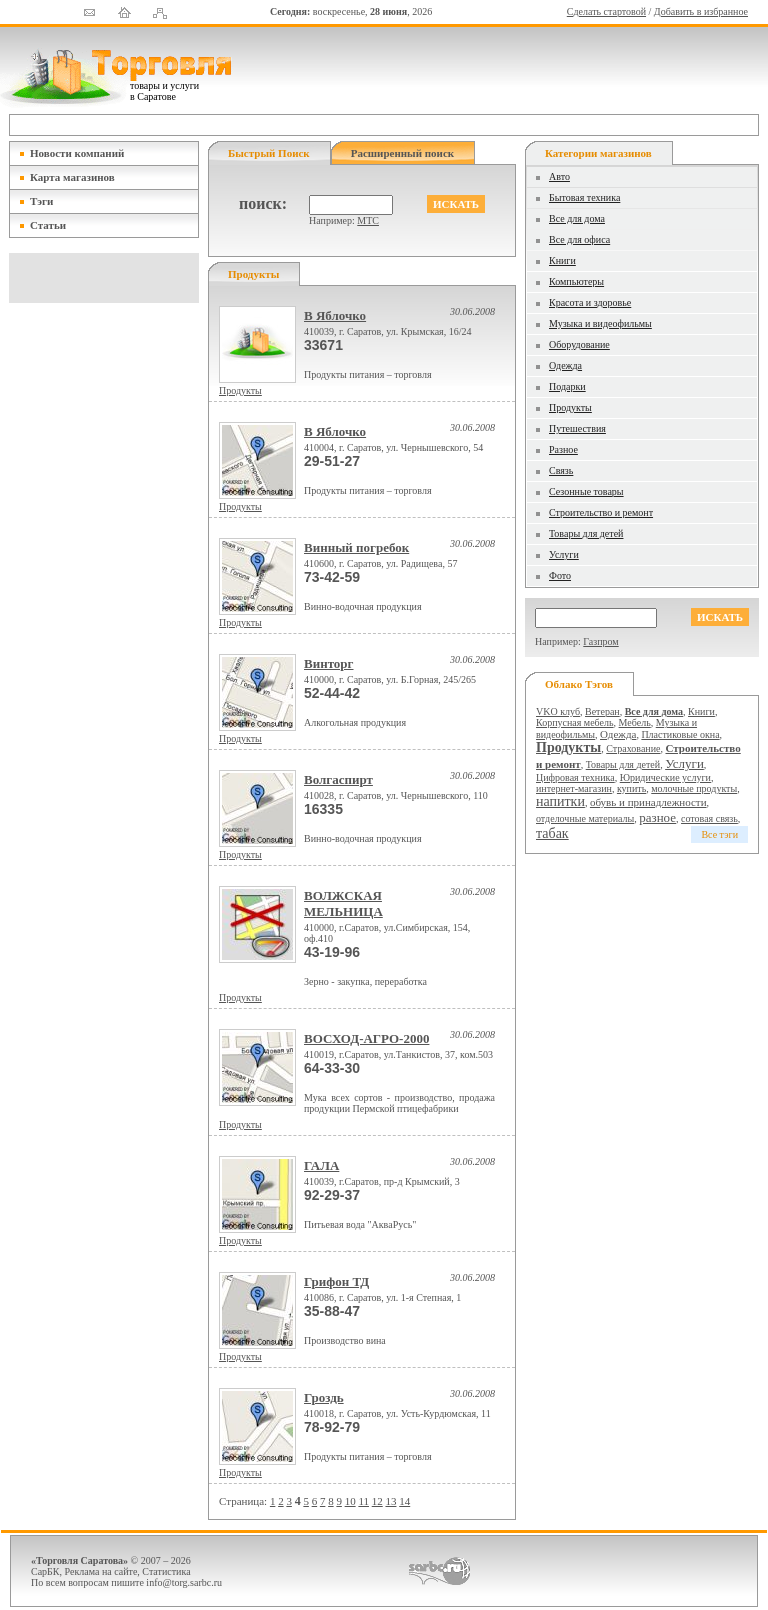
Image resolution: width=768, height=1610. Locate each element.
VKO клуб (558, 711)
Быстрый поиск (269, 153)
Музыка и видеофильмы (600, 323)
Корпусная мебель (575, 722)
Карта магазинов (72, 177)
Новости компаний (77, 153)
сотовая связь (709, 818)
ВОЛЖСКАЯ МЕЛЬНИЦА (343, 903)
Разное (563, 449)
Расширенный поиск (402, 153)
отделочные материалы (585, 818)
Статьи (48, 225)
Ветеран (602, 711)
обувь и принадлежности (648, 802)
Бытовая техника (584, 197)
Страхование (633, 748)
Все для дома (577, 218)
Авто (559, 176)
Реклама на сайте (101, 1571)
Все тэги (719, 834)
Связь (561, 470)
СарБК (45, 1571)
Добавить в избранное (701, 11)
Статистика (166, 1571)
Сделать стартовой (606, 11)
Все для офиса (579, 239)
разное (657, 817)
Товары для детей (586, 533)
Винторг (329, 663)
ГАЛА (321, 1165)
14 (404, 1501)
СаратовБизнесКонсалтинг (439, 1571)
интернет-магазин (574, 788)
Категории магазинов (598, 153)
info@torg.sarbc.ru (184, 1582)
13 (390, 1501)
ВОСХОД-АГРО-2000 (366, 1038)
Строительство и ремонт (601, 512)
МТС (368, 220)
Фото (560, 575)
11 (363, 1501)
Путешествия (577, 428)
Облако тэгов (579, 684)
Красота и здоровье (590, 302)
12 (377, 1501)
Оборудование (579, 344)
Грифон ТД (336, 1281)
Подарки (567, 386)
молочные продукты (694, 788)
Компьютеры (576, 281)
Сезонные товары (586, 491)
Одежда (565, 365)
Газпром (600, 641)
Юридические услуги (665, 777)
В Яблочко (335, 315)
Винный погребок (356, 547)
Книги (562, 260)
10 (350, 1501)
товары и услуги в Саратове (164, 91)
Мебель (635, 722)
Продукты (240, 390)
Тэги (41, 201)
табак (552, 833)
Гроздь (324, 1397)
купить (631, 788)
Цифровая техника (575, 777)
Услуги (564, 554)
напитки (560, 801)
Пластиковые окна (680, 734)
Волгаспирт (338, 779)
